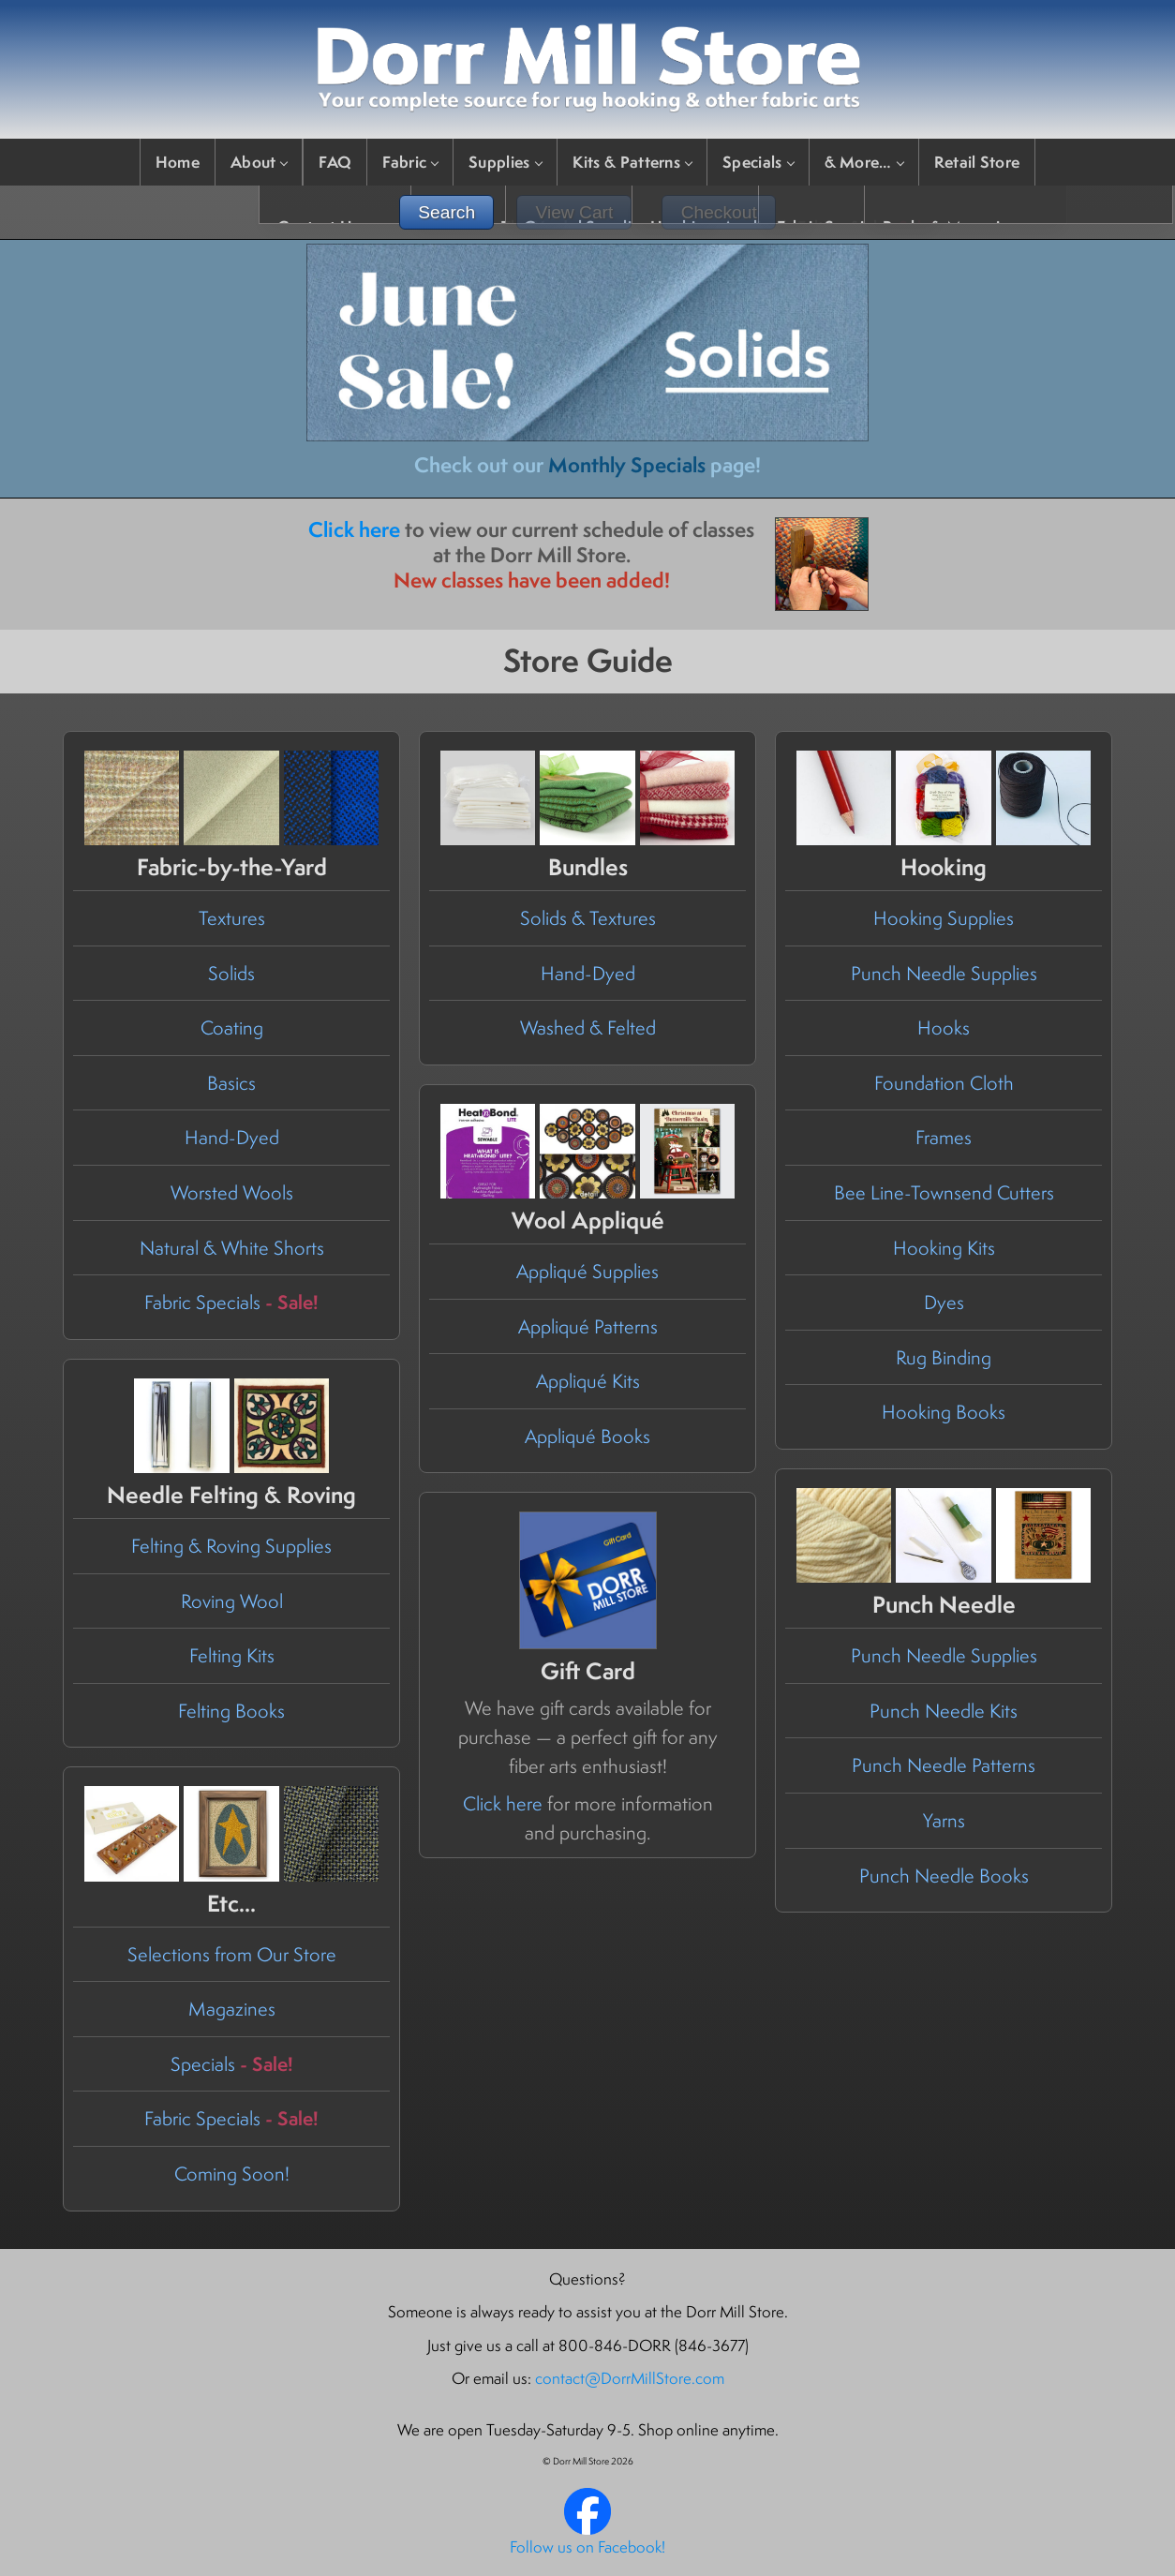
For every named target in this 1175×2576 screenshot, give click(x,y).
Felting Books (231, 1710)
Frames (943, 1137)
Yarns (944, 1820)
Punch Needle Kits (944, 1710)
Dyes (944, 1302)
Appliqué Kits (588, 1380)
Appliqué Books (587, 1436)
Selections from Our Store (231, 1954)
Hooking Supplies (943, 918)
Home (178, 161)
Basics (231, 1082)
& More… (864, 161)
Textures (232, 918)
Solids (231, 973)
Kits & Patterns (632, 161)
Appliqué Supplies (587, 1271)
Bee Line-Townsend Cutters (944, 1192)
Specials (757, 161)
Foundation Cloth (944, 1082)
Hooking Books (943, 1411)
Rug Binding (943, 1357)
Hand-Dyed (232, 1137)
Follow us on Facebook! (587, 2547)
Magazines (231, 2008)
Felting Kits (232, 1655)
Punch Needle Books (944, 1875)
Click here (354, 529)
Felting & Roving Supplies (231, 1545)
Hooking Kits (944, 1247)
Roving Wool (232, 1601)
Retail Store (977, 161)
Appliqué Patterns (588, 1326)
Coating (232, 1027)
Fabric (410, 161)
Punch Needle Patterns (943, 1765)
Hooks (943, 1027)
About (259, 161)
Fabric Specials (231, 1302)
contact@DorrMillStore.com (629, 2378)
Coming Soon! (232, 2173)
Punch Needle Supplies (944, 973)
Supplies (505, 161)
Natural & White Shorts (232, 1247)
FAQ (335, 161)
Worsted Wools (232, 1192)
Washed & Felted (588, 1027)
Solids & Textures (588, 918)
